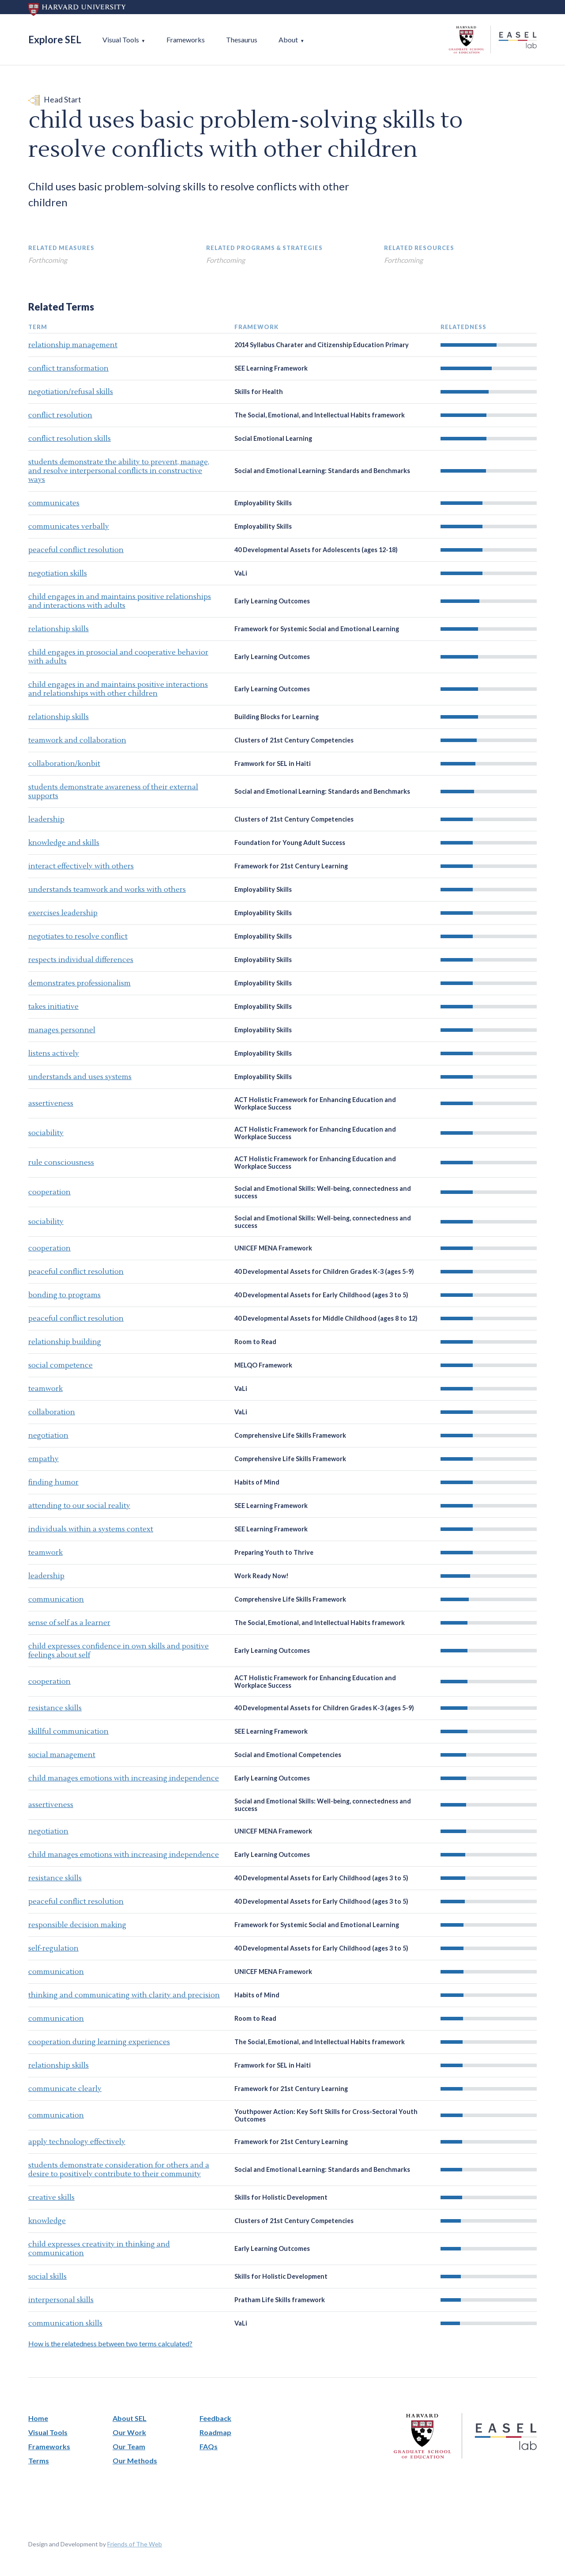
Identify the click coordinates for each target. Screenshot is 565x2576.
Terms (38, 2460)
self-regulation (53, 1948)
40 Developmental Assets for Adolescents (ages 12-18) (316, 549)
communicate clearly (65, 2088)
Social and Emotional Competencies (287, 1754)
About (288, 39)
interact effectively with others (81, 866)
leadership (46, 819)
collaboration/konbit (64, 763)
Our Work (129, 2432)
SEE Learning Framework (271, 368)
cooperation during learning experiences (99, 2042)
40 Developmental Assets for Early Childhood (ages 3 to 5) (321, 1295)
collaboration (51, 1412)
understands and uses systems (80, 1076)
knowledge (47, 2220)
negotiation (48, 1435)
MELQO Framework (263, 1365)
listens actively (53, 1053)
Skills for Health (258, 391)
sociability (46, 1133)
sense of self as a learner (69, 1622)
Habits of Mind (256, 1482)
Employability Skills (263, 503)
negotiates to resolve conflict (78, 936)
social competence (60, 1365)
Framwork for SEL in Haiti (272, 763)
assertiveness (50, 1103)
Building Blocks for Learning (276, 716)
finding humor (53, 1482)
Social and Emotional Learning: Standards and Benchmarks (322, 470)
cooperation (49, 1192)
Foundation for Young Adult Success (289, 842)
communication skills (65, 2323)
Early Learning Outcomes (272, 601)
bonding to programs (64, 1295)
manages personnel (61, 1030)
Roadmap (215, 2432)
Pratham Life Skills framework (279, 2299)
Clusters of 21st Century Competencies (294, 740)
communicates (53, 503)
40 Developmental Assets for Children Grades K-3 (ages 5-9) (324, 1271)
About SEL (130, 2418)
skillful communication (68, 1731)
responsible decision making (77, 1925)
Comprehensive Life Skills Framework (290, 1435)
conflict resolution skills (69, 438)
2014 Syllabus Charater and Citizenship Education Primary (321, 345)
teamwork (45, 1388)
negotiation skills (57, 573)
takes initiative (53, 1006)
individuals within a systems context (90, 1529)
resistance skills (55, 1708)
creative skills (51, 2197)
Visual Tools (120, 39)
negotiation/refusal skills (70, 391)
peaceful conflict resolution (76, 550)
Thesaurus (241, 39)
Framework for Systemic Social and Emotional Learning (316, 629)
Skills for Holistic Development (281, 2197)
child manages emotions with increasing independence (123, 1778)
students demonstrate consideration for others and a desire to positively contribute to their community (118, 2169)
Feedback (215, 2418)
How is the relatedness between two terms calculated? (110, 2343)
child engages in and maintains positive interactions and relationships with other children (118, 689)
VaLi (240, 573)
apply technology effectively (76, 2141)
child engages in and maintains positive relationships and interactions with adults (119, 601)
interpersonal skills (61, 2300)
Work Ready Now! (261, 1576)
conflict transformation (68, 368)
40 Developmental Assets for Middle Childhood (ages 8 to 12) (326, 1318)
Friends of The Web (134, 2544)
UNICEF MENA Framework (273, 1248)
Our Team (129, 2446)
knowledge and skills (63, 842)
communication (56, 1599)
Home (38, 2418)
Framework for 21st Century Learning (291, 866)
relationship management (72, 345)
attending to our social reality (79, 1505)
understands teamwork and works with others (107, 889)
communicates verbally (68, 526)
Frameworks (185, 39)
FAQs (209, 2446)
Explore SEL (54, 39)
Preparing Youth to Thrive (273, 1552)
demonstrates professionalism (79, 983)
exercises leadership (63, 913)
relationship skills (58, 629)
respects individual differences (80, 959)
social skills (47, 2276)
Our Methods (135, 2460)
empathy (43, 1459)
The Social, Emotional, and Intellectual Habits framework (319, 415)
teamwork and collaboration (77, 740)
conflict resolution (60, 415)
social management (61, 1754)
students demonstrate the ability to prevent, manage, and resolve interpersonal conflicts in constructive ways (118, 471)
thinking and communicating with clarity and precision (124, 1995)
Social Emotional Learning (273, 438)
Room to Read (255, 1341)
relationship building (64, 1341)
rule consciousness (61, 1162)
